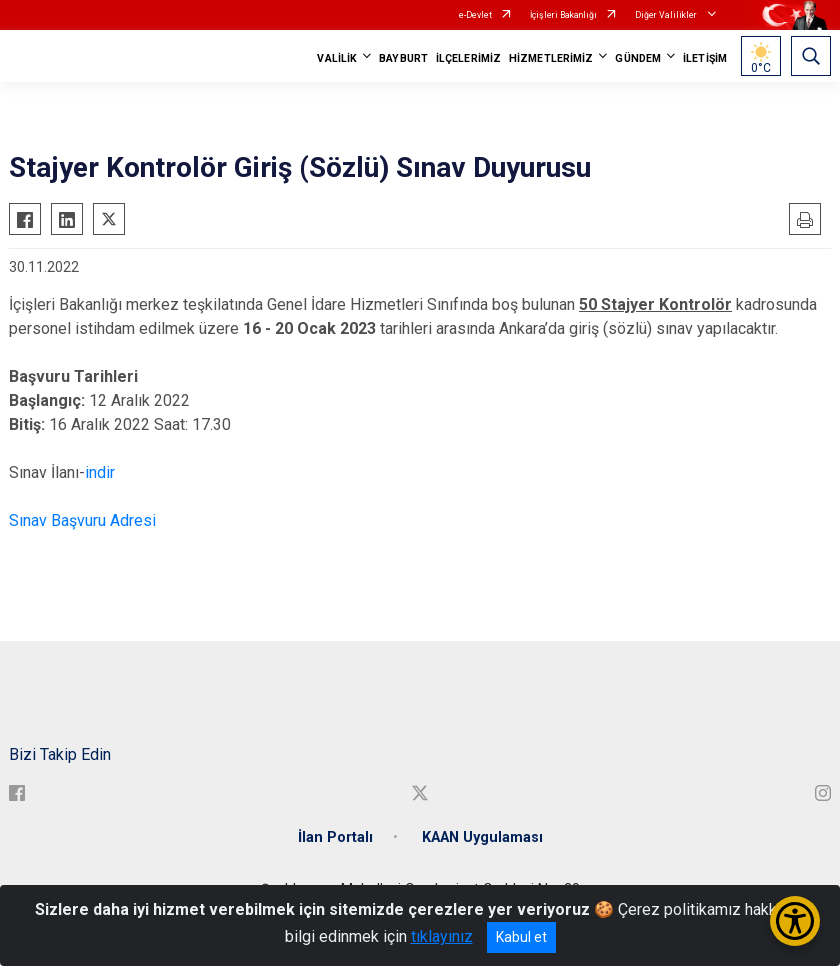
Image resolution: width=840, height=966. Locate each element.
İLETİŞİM (705, 58)
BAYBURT (403, 58)
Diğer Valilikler (667, 15)
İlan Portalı (335, 837)
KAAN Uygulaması (482, 837)
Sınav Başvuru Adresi (82, 520)
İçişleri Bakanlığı (563, 15)
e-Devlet (475, 15)
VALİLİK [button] (337, 58)
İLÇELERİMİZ (468, 58)
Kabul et (521, 937)
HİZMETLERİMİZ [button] (551, 58)
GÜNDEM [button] (638, 58)
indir (100, 472)
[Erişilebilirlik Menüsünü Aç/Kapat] (795, 921)
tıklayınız (442, 936)
